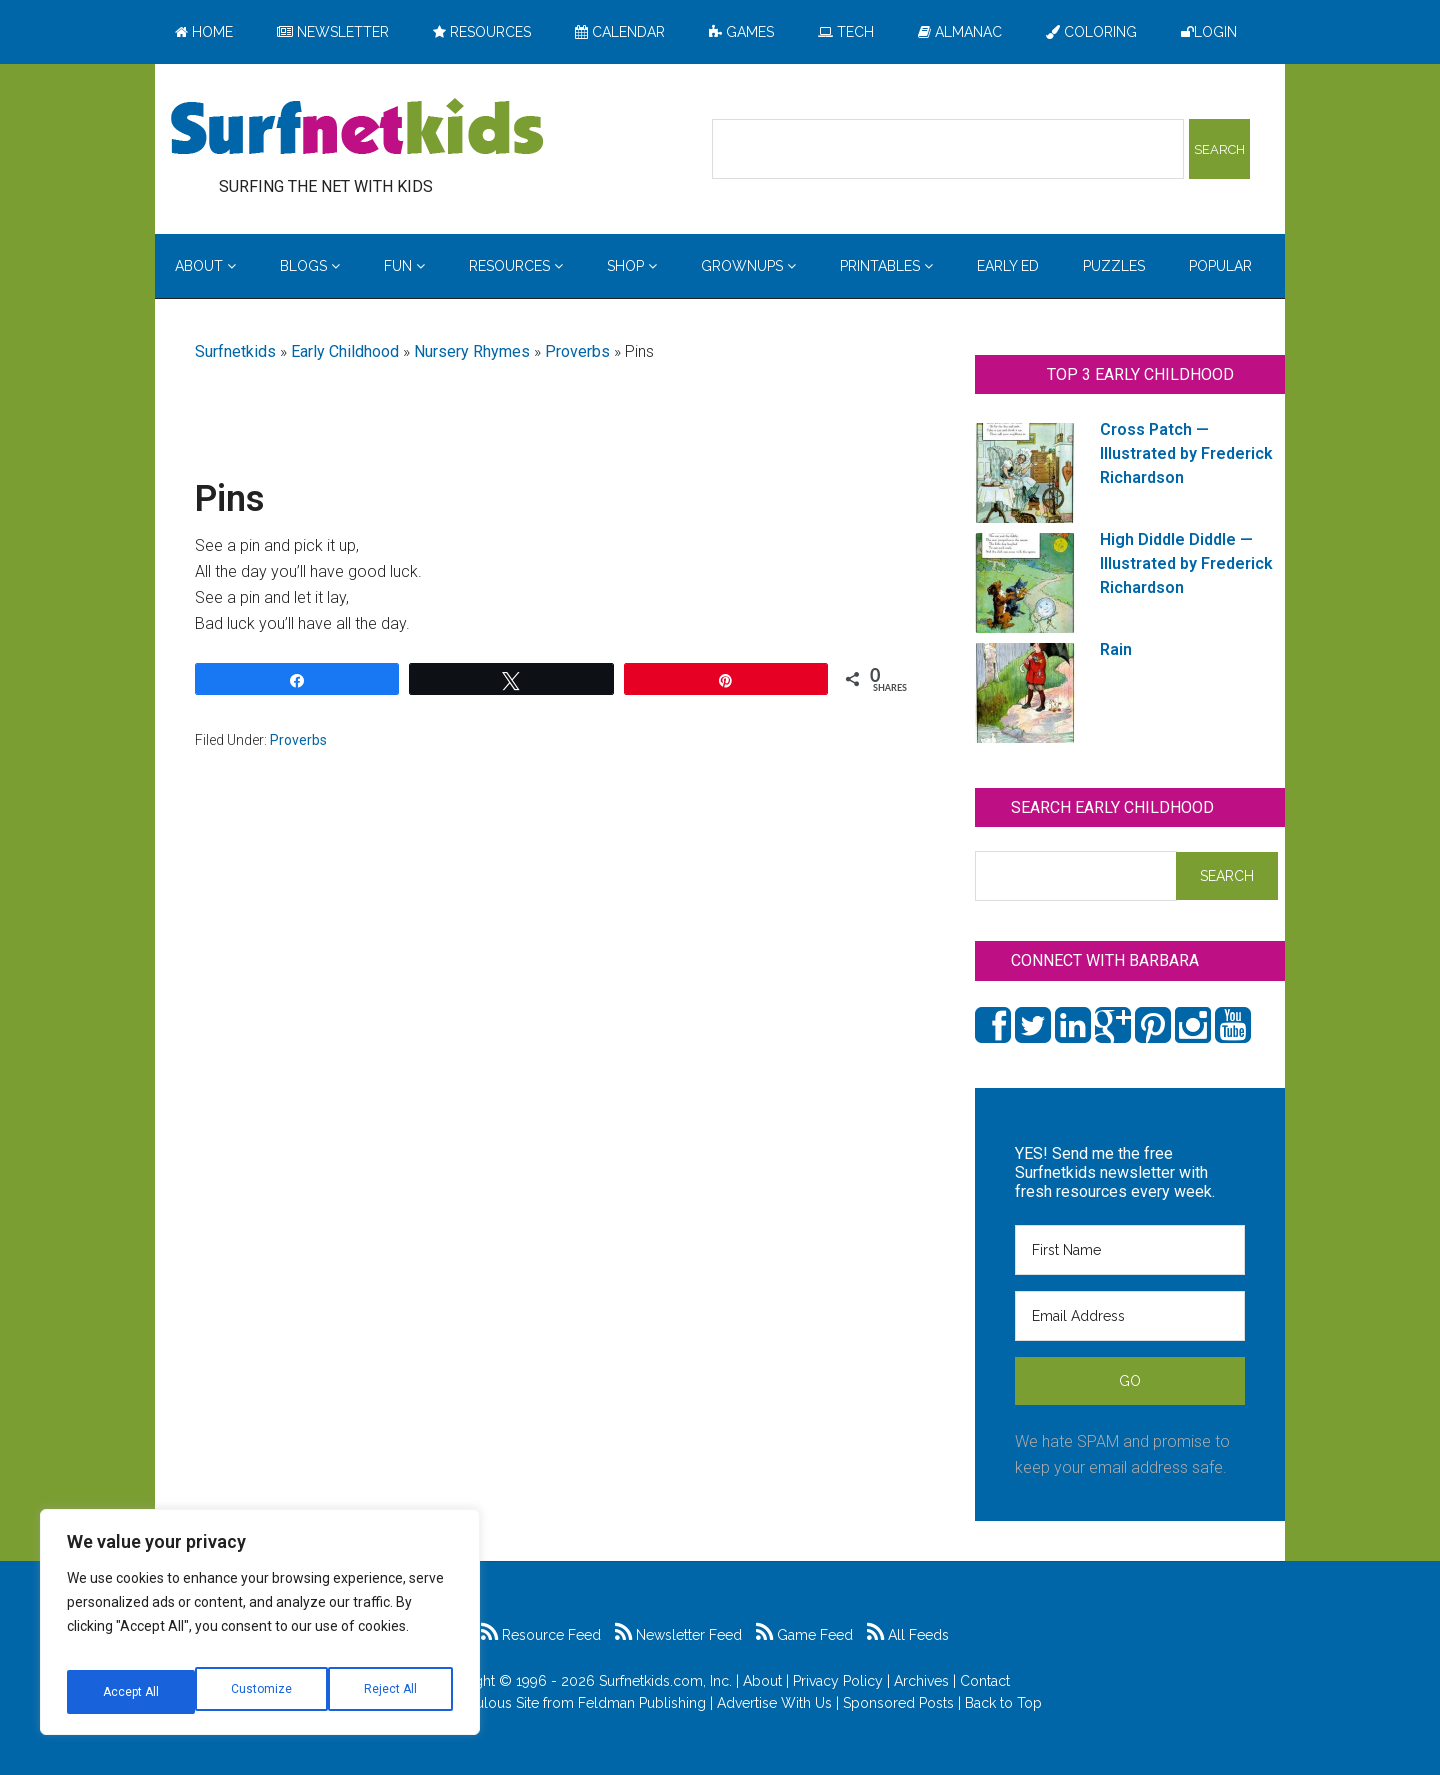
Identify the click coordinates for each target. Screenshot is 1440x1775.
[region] (260, 1630)
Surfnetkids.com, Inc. (665, 1681)
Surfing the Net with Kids (357, 129)
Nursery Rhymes (472, 351)
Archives (921, 1681)
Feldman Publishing (642, 1703)
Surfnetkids (235, 351)
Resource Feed (541, 1635)
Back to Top (1003, 1703)
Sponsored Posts (898, 1703)
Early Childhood (345, 351)
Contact (985, 1681)
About (762, 1681)
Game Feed (804, 1635)
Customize (131, 1692)
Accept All (391, 1692)
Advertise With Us (774, 1703)
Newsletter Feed (678, 1635)
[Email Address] (1130, 1316)
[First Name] (1130, 1250)
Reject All (262, 1692)
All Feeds (908, 1635)
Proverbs (577, 351)
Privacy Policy (838, 1681)
